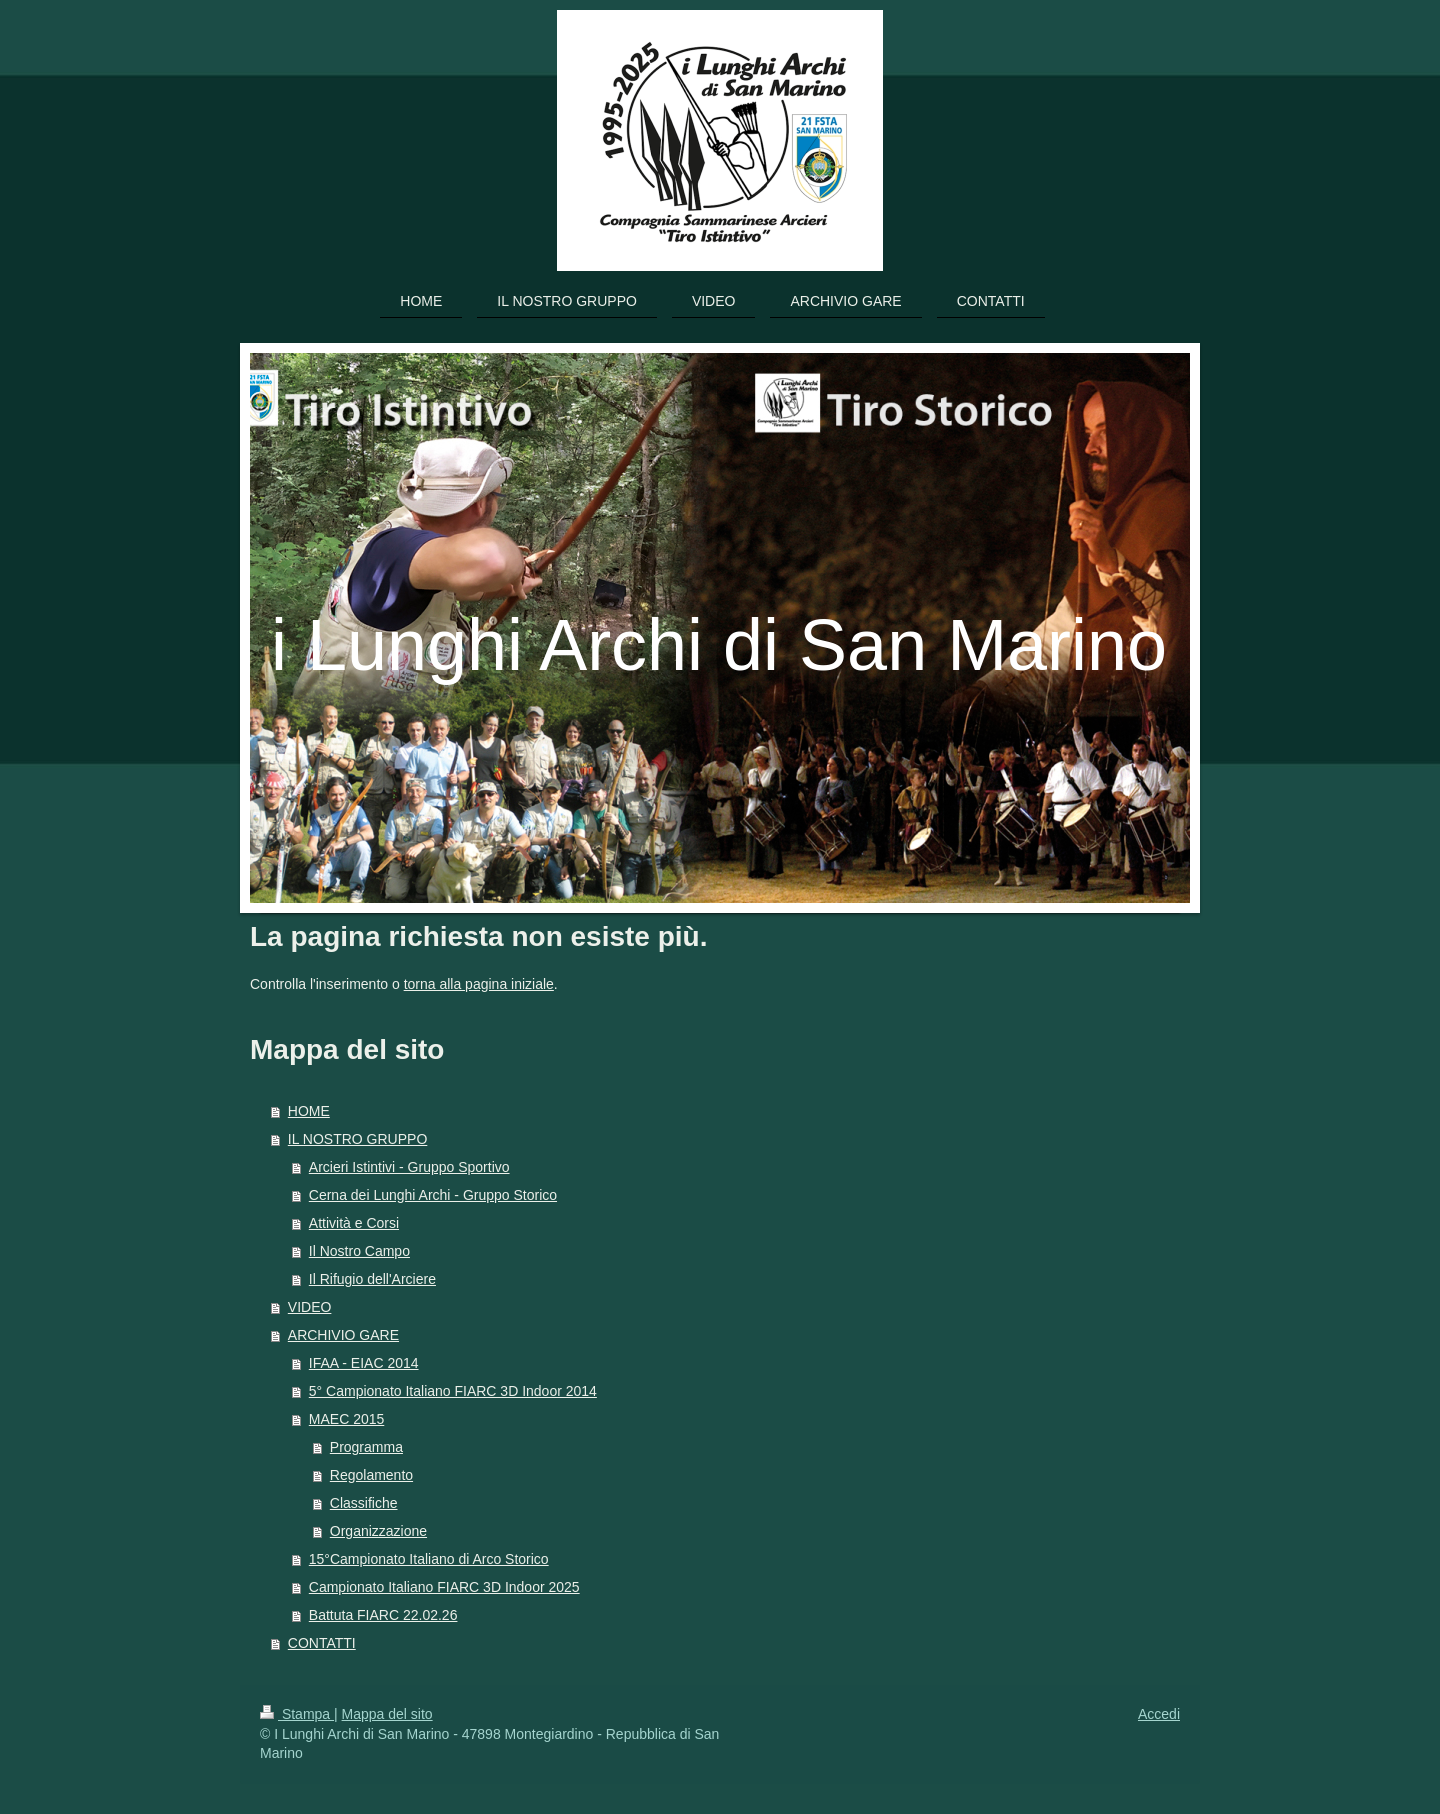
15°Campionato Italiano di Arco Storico (429, 1559)
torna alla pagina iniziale (479, 984)
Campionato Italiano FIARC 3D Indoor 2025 (444, 1587)
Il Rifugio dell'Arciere (372, 1279)
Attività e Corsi (354, 1223)
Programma (366, 1447)
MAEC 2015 (346, 1419)
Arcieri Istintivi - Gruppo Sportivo (409, 1167)
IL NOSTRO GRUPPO (358, 1139)
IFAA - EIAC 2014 (364, 1363)
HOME (309, 1111)
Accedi (1159, 1714)
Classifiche (364, 1503)
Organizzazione (378, 1531)
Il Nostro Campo (359, 1251)
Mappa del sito (387, 1714)
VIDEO (310, 1307)
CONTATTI (322, 1643)
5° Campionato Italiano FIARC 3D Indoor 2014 (453, 1391)
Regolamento (371, 1475)
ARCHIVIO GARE (343, 1335)
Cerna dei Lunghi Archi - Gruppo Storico (433, 1195)
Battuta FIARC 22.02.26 (383, 1615)
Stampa (297, 1714)
